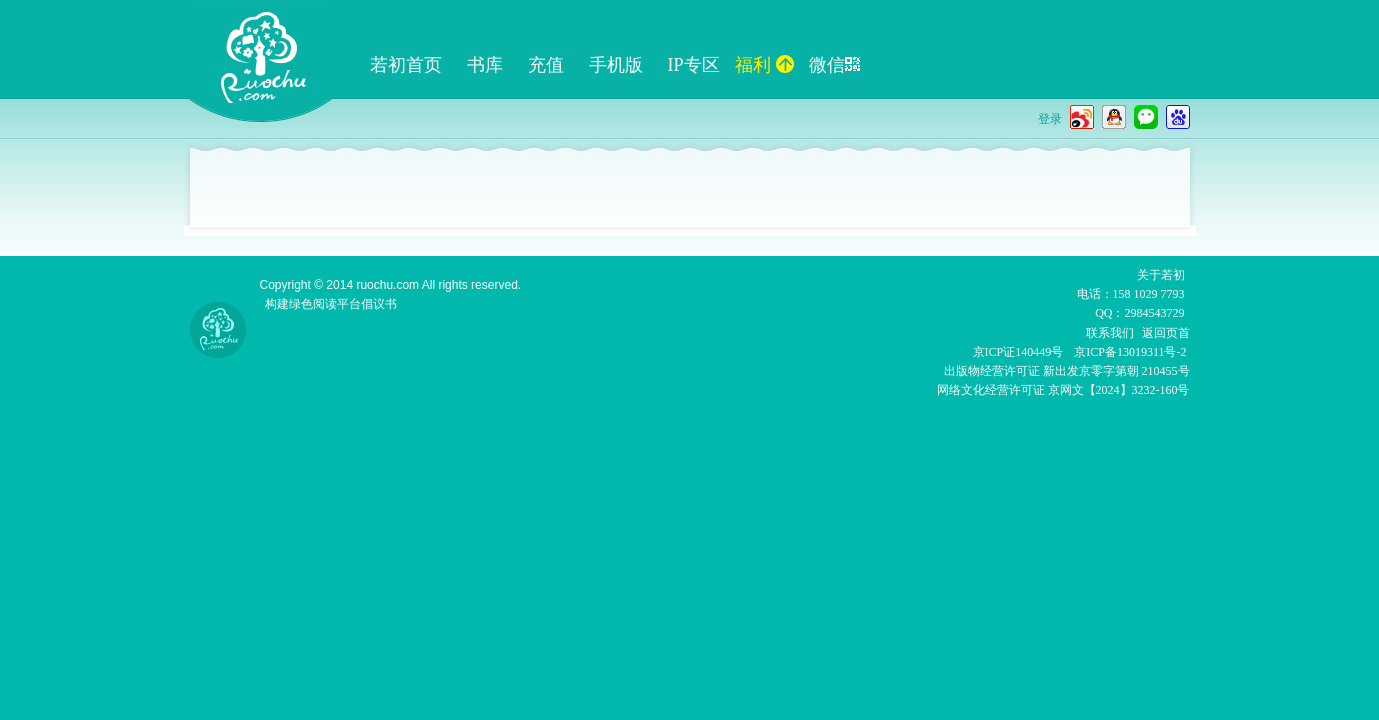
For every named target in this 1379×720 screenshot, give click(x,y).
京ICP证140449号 (1018, 352)
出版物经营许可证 (993, 371)
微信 (834, 65)
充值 (546, 65)
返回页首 (1166, 333)
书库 (485, 65)
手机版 (616, 65)
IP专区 (694, 65)
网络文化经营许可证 (991, 390)
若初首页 (406, 65)
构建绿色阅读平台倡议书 (331, 304)
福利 (764, 65)
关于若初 (1161, 275)
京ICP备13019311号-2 (1130, 352)
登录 (1050, 119)
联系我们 (1110, 333)
